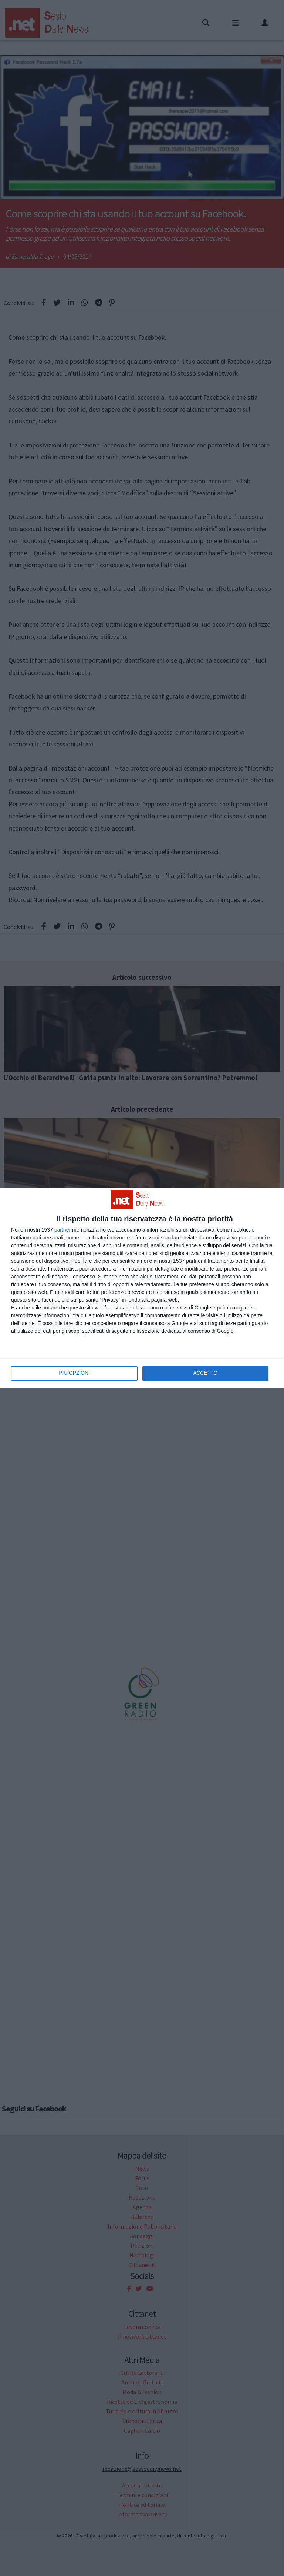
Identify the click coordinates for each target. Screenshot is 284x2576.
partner (62, 1229)
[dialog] (142, 1288)
